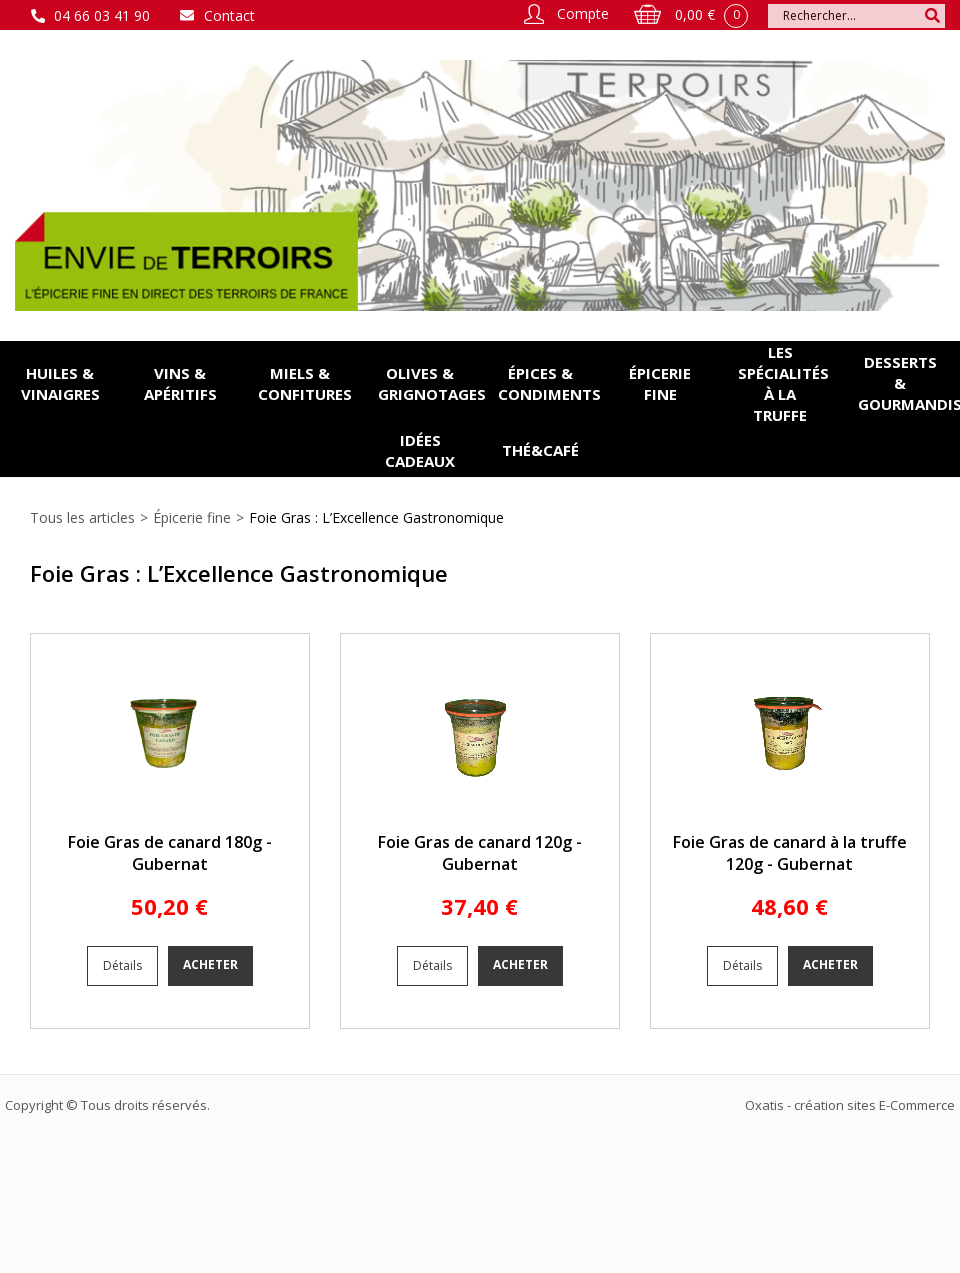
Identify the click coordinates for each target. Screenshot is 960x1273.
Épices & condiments (549, 383)
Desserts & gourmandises (909, 383)
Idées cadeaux (420, 450)
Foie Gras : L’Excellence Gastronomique (376, 517)
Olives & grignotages (429, 383)
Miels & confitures (305, 383)
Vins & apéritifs (180, 383)
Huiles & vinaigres (60, 383)
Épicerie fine (660, 383)
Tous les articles (82, 517)
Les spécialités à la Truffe (783, 383)
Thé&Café (540, 450)
